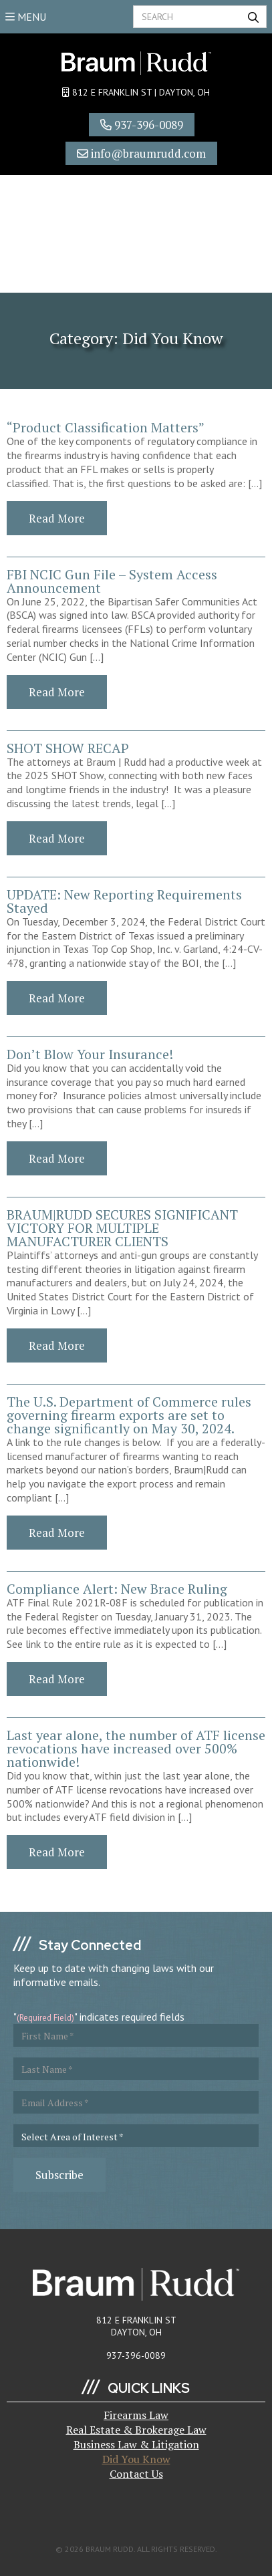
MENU (25, 16)
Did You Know (136, 2459)
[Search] (200, 16)
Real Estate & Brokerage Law (136, 2429)
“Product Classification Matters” (106, 427)
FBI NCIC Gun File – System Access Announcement (112, 581)
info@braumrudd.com (141, 153)
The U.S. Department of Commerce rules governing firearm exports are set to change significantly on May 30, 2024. (129, 1415)
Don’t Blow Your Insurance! (90, 1054)
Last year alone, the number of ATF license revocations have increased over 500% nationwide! (136, 1748)
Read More (57, 518)
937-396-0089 (141, 124)
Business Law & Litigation (136, 2444)
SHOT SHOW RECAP (68, 748)
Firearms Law (136, 2415)
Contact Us (136, 2473)
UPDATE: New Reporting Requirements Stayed (124, 901)
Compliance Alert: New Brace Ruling (117, 1589)
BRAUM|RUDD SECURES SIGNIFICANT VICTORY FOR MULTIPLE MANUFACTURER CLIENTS (122, 1227)
